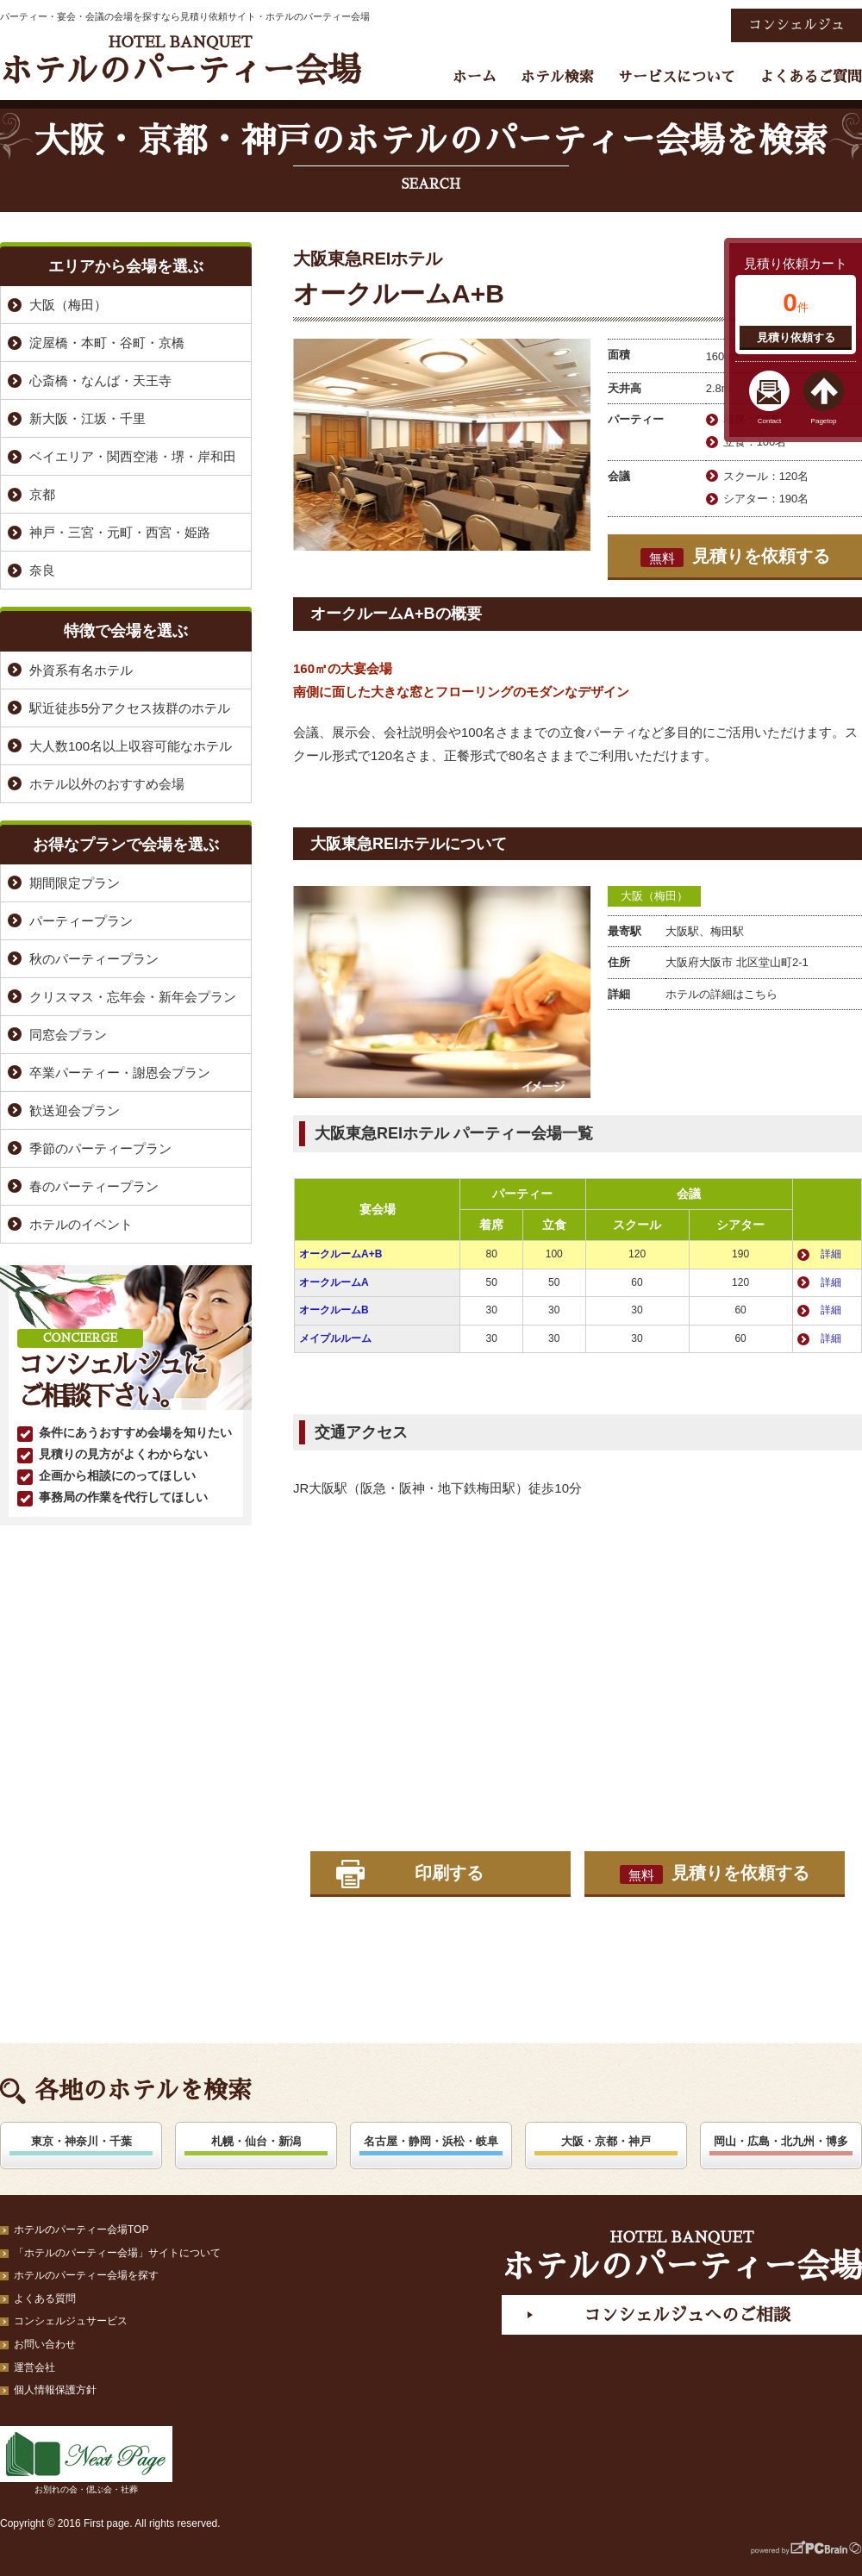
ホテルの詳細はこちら (721, 994)
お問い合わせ (45, 2344)
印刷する (449, 1872)
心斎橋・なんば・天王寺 (100, 380)
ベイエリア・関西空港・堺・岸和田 (132, 456)
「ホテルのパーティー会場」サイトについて (117, 2253)
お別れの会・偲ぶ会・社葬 (86, 2460)
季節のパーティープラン (100, 1148)
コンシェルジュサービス (71, 2321)
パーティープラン (81, 921)
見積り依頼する (796, 337)
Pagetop (824, 421)
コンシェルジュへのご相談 (687, 2314)
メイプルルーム (335, 1338)
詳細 (831, 1254)
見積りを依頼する (735, 556)
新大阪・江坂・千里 (87, 418)
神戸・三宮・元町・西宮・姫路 (119, 532)
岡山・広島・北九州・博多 (781, 2141)
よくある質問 (45, 2298)
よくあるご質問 (810, 77)
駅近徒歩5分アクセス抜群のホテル (129, 708)
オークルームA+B (340, 1254)
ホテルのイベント (81, 1224)
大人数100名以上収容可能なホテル (130, 746)
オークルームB (334, 1310)
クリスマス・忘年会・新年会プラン (132, 996)
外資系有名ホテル (81, 670)
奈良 (42, 570)
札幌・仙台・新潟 (256, 2141)
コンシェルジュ (796, 25)
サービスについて (676, 77)
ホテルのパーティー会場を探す (86, 2275)
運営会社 (34, 2367)
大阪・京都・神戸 (606, 2141)
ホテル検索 (557, 77)
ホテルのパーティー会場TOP (81, 2230)
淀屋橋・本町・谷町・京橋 (106, 342)
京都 (42, 494)
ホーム (475, 77)
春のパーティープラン (94, 1186)
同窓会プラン (68, 1034)
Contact (770, 421)
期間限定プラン (74, 883)
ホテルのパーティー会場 (180, 60)
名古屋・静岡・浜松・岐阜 (431, 2141)
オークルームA (334, 1282)
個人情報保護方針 (55, 2390)
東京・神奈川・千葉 (81, 2141)
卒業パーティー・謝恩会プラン (119, 1072)
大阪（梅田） (654, 895)
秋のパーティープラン (94, 958)
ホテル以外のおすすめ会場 (106, 784)
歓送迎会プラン (74, 1110)
